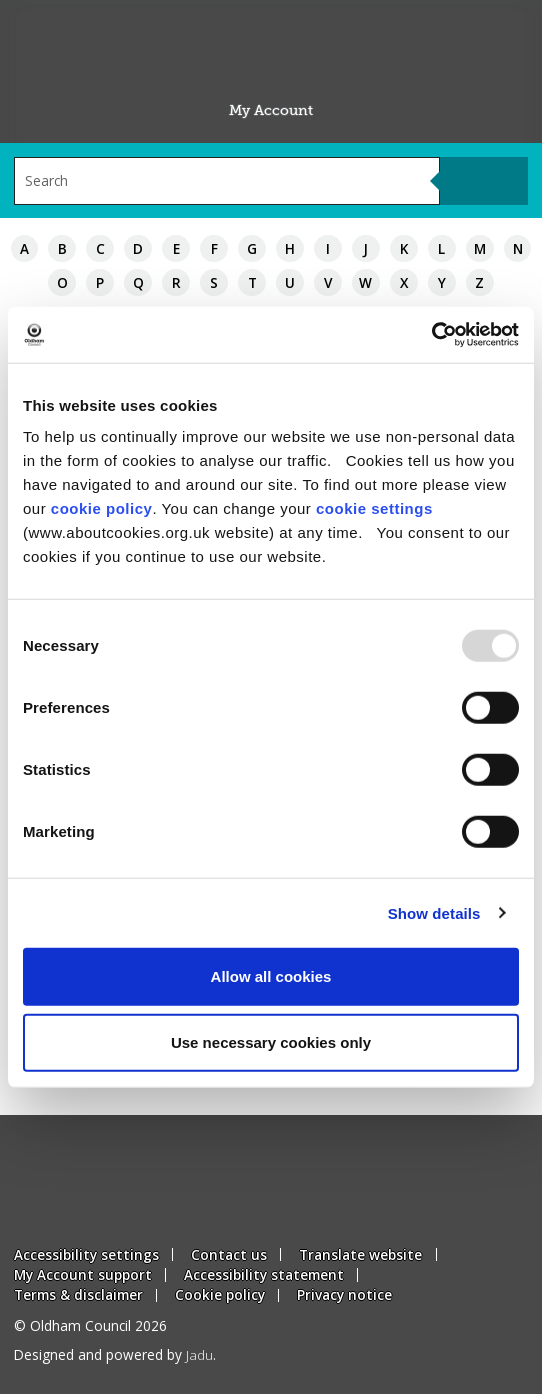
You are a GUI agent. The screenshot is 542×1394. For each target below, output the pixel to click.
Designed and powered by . (115, 1354)
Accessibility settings (86, 1254)
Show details (434, 912)
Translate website (360, 1254)
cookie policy (102, 508)
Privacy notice (344, 1294)
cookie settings (374, 508)
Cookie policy (220, 1294)
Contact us (229, 1254)
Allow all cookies (271, 976)
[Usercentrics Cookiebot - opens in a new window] (431, 335)
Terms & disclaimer (78, 1294)
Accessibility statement (264, 1274)
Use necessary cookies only (271, 1041)
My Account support (83, 1274)
